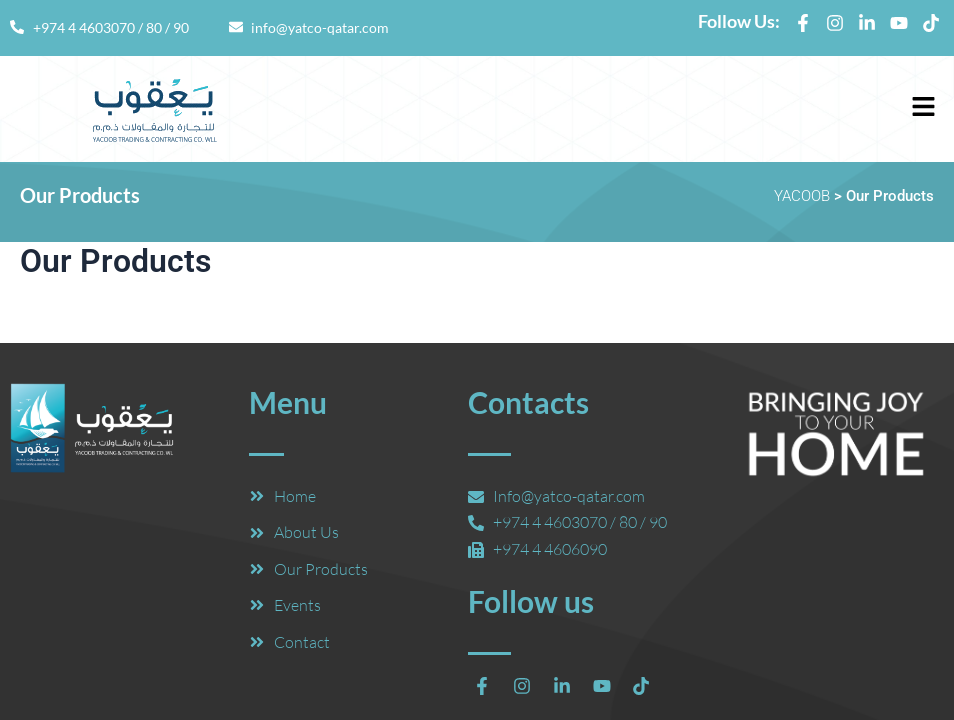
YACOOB (802, 196)
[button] (924, 109)
